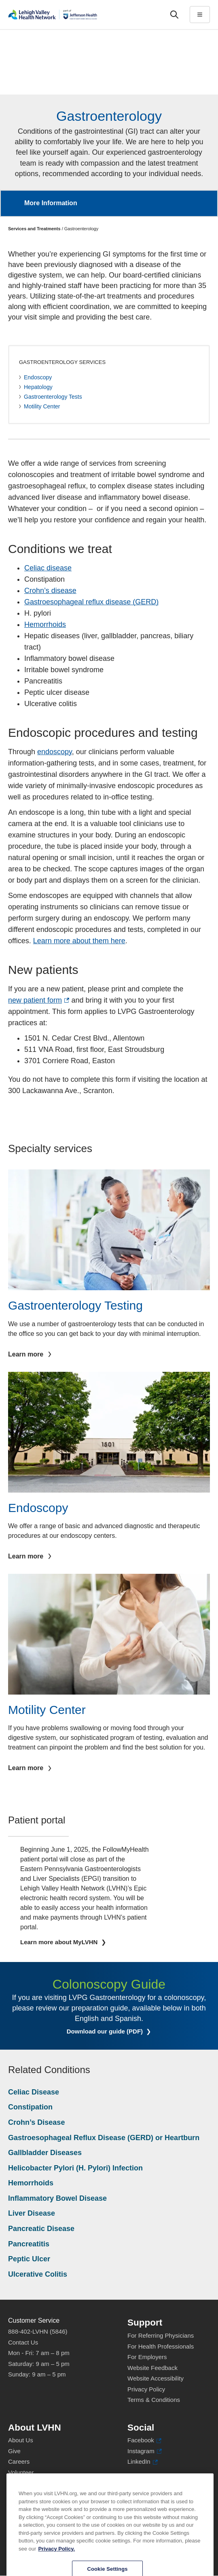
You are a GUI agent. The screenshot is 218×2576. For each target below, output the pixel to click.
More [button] (203, 198)
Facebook (144, 2440)
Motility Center (42, 406)
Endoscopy (38, 377)
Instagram (144, 2451)
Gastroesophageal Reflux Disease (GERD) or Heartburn (103, 2138)
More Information (50, 203)
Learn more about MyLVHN (59, 1942)
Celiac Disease (33, 2092)
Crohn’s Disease (36, 2122)
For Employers (147, 2356)
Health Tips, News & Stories (45, 2482)
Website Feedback (152, 2367)
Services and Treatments (34, 228)
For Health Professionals (160, 2346)
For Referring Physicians (160, 2335)
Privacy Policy (146, 2389)
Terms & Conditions (153, 2399)
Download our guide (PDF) (115, 2031)
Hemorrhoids (45, 624)
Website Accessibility (155, 2378)
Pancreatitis (28, 2244)
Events (17, 2493)
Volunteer (21, 2472)
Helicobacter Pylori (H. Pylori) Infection (75, 2168)
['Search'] (174, 14)
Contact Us (23, 2342)
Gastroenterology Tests (53, 397)
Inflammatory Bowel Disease (57, 2198)
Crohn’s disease (50, 591)
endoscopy (54, 752)
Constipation (30, 2107)
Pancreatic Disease (41, 2229)
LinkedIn (142, 2462)
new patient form (38, 1000)
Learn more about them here (79, 941)
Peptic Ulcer (29, 2259)
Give (14, 2451)
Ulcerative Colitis (37, 2274)
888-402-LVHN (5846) (37, 2331)
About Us (20, 2440)
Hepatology (38, 387)
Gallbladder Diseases (45, 2153)
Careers (19, 2461)
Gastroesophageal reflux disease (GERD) (91, 602)
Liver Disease (31, 2213)
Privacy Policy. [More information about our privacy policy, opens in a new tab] (56, 2572)
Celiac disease (48, 568)
